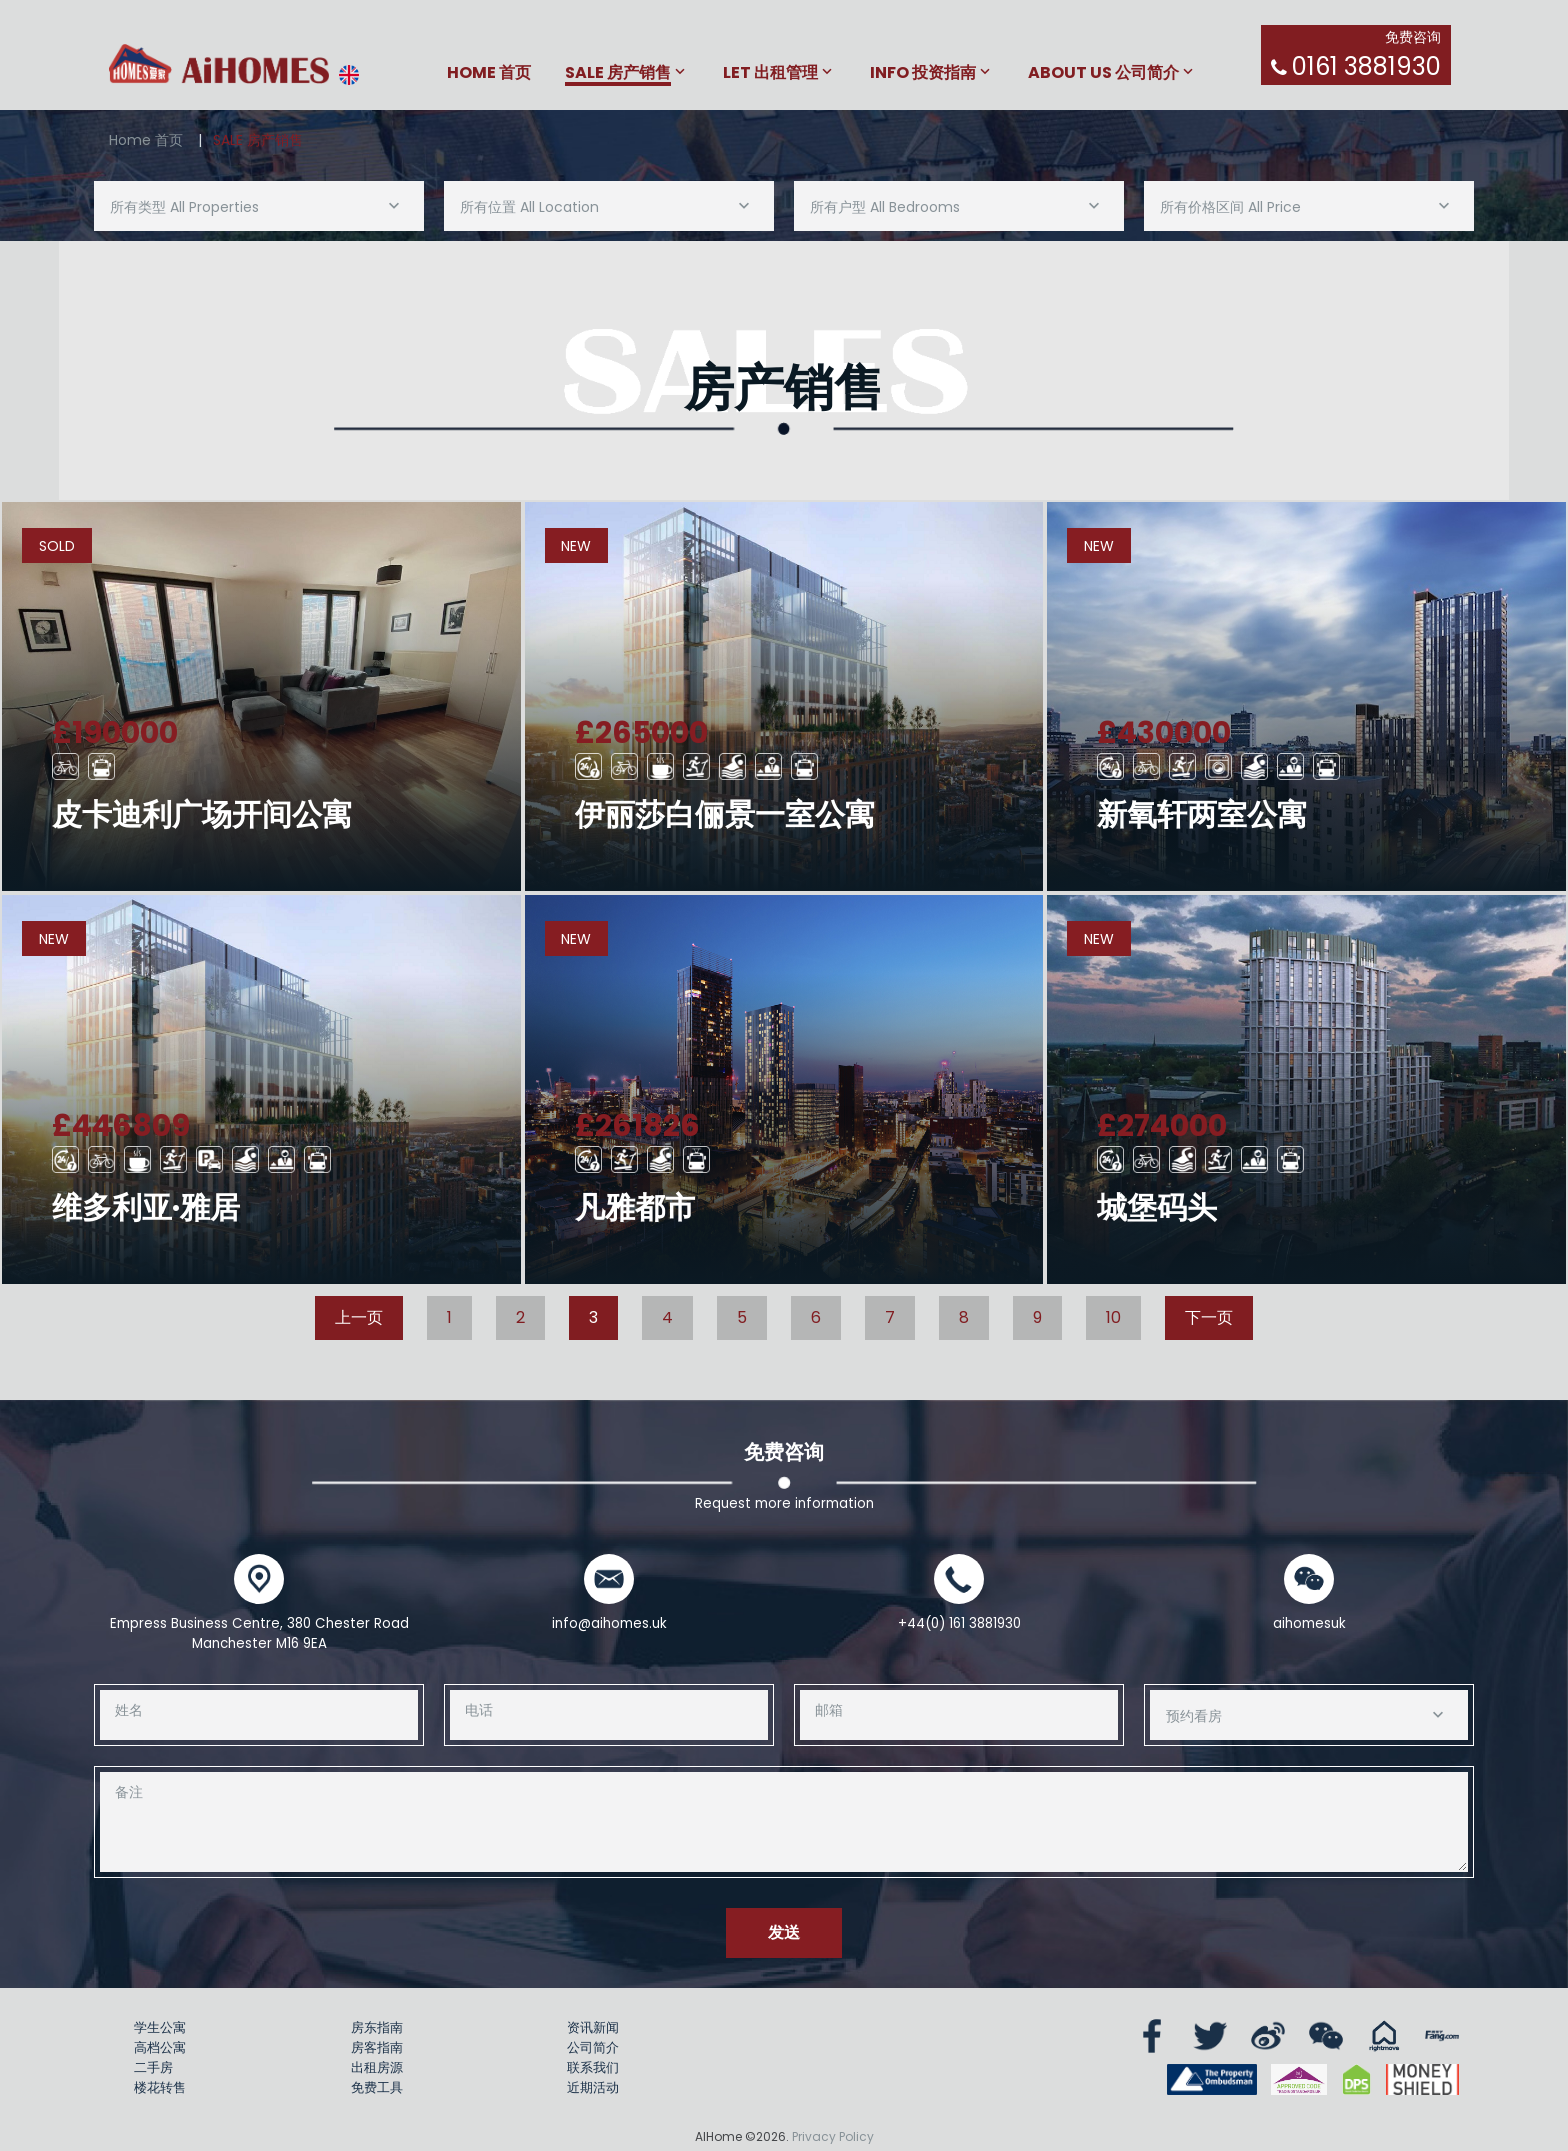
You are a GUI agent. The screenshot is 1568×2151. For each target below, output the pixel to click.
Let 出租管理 (770, 73)
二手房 (153, 2067)
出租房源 (377, 2067)
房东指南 (377, 2027)
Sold (57, 546)
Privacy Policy (833, 2136)
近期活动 (593, 2087)
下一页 (1209, 1317)
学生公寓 (160, 2027)
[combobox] (259, 206)
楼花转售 (160, 2087)
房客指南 (377, 2047)
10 (1113, 1317)
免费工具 (377, 2087)
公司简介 (593, 2047)
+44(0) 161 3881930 (959, 1623)
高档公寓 (160, 2047)
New (576, 546)
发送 (784, 1932)
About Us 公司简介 (1103, 73)
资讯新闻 (593, 2027)
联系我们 (593, 2067)
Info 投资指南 (923, 73)
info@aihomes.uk (609, 1623)
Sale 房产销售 (618, 73)
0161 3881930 (1366, 66)
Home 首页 (489, 73)
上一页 (359, 1317)
